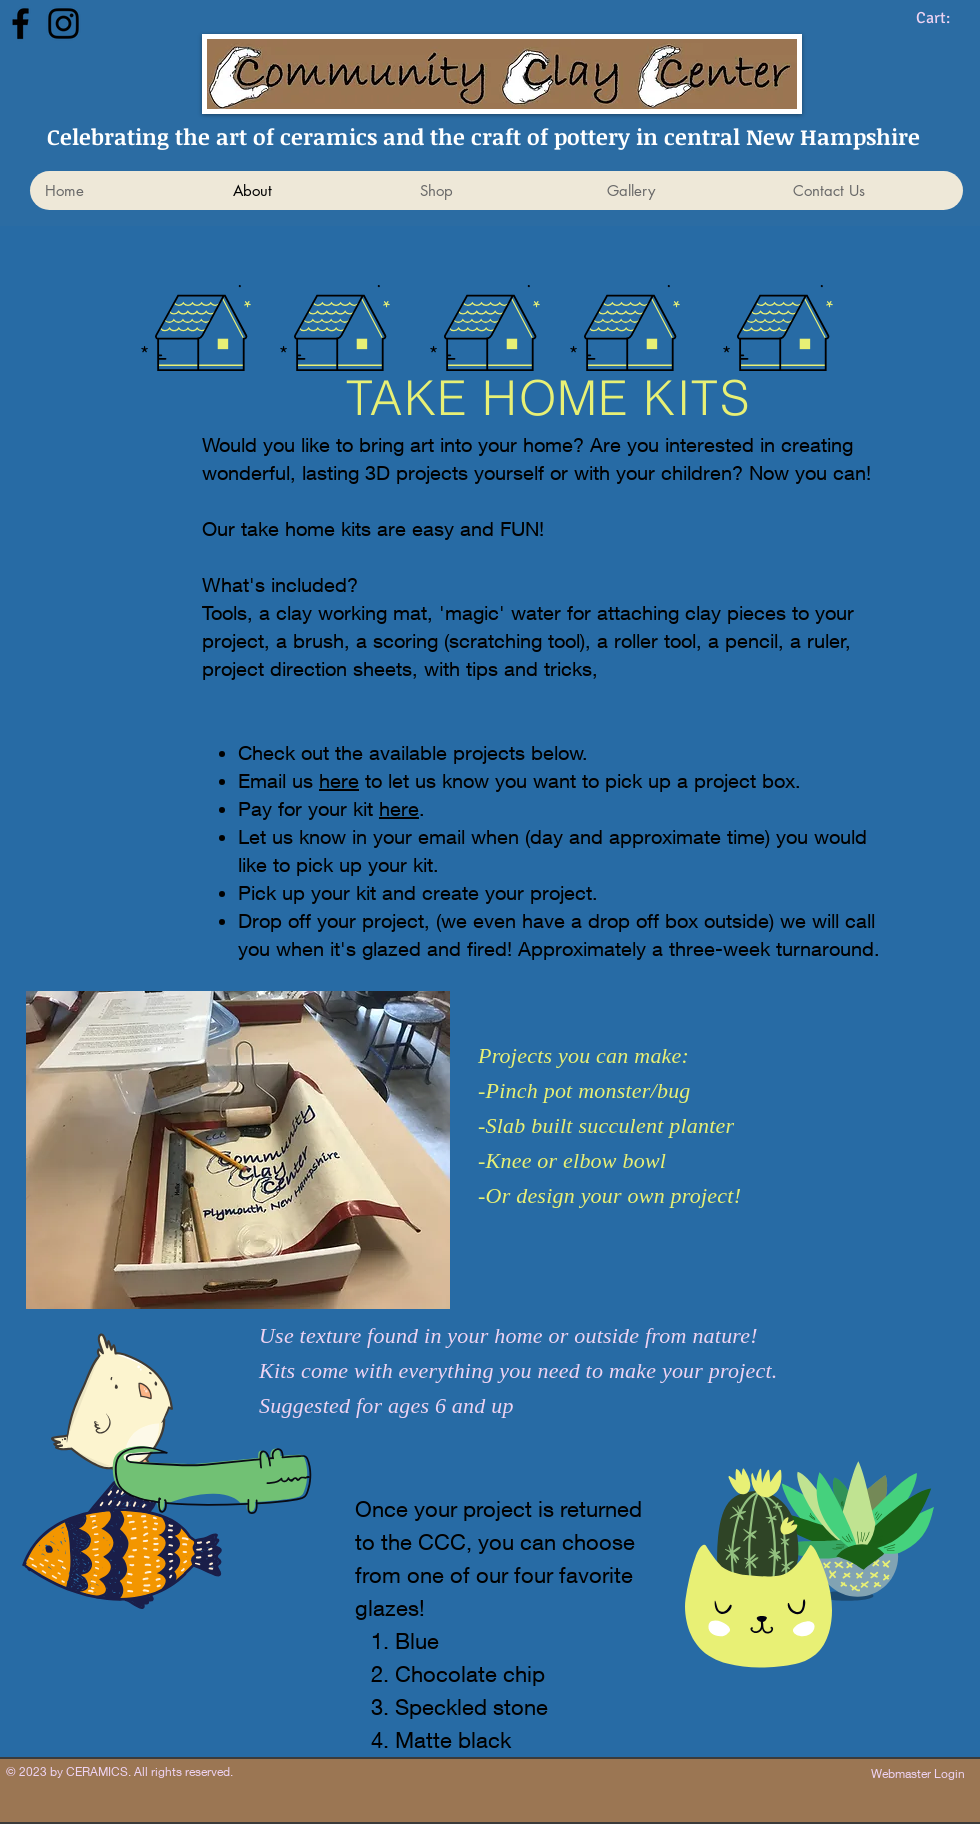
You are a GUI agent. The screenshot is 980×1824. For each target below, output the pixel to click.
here (339, 780)
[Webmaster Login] (917, 1774)
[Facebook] (20, 23)
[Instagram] (63, 23)
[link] (947, 17)
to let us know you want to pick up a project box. (580, 780)
